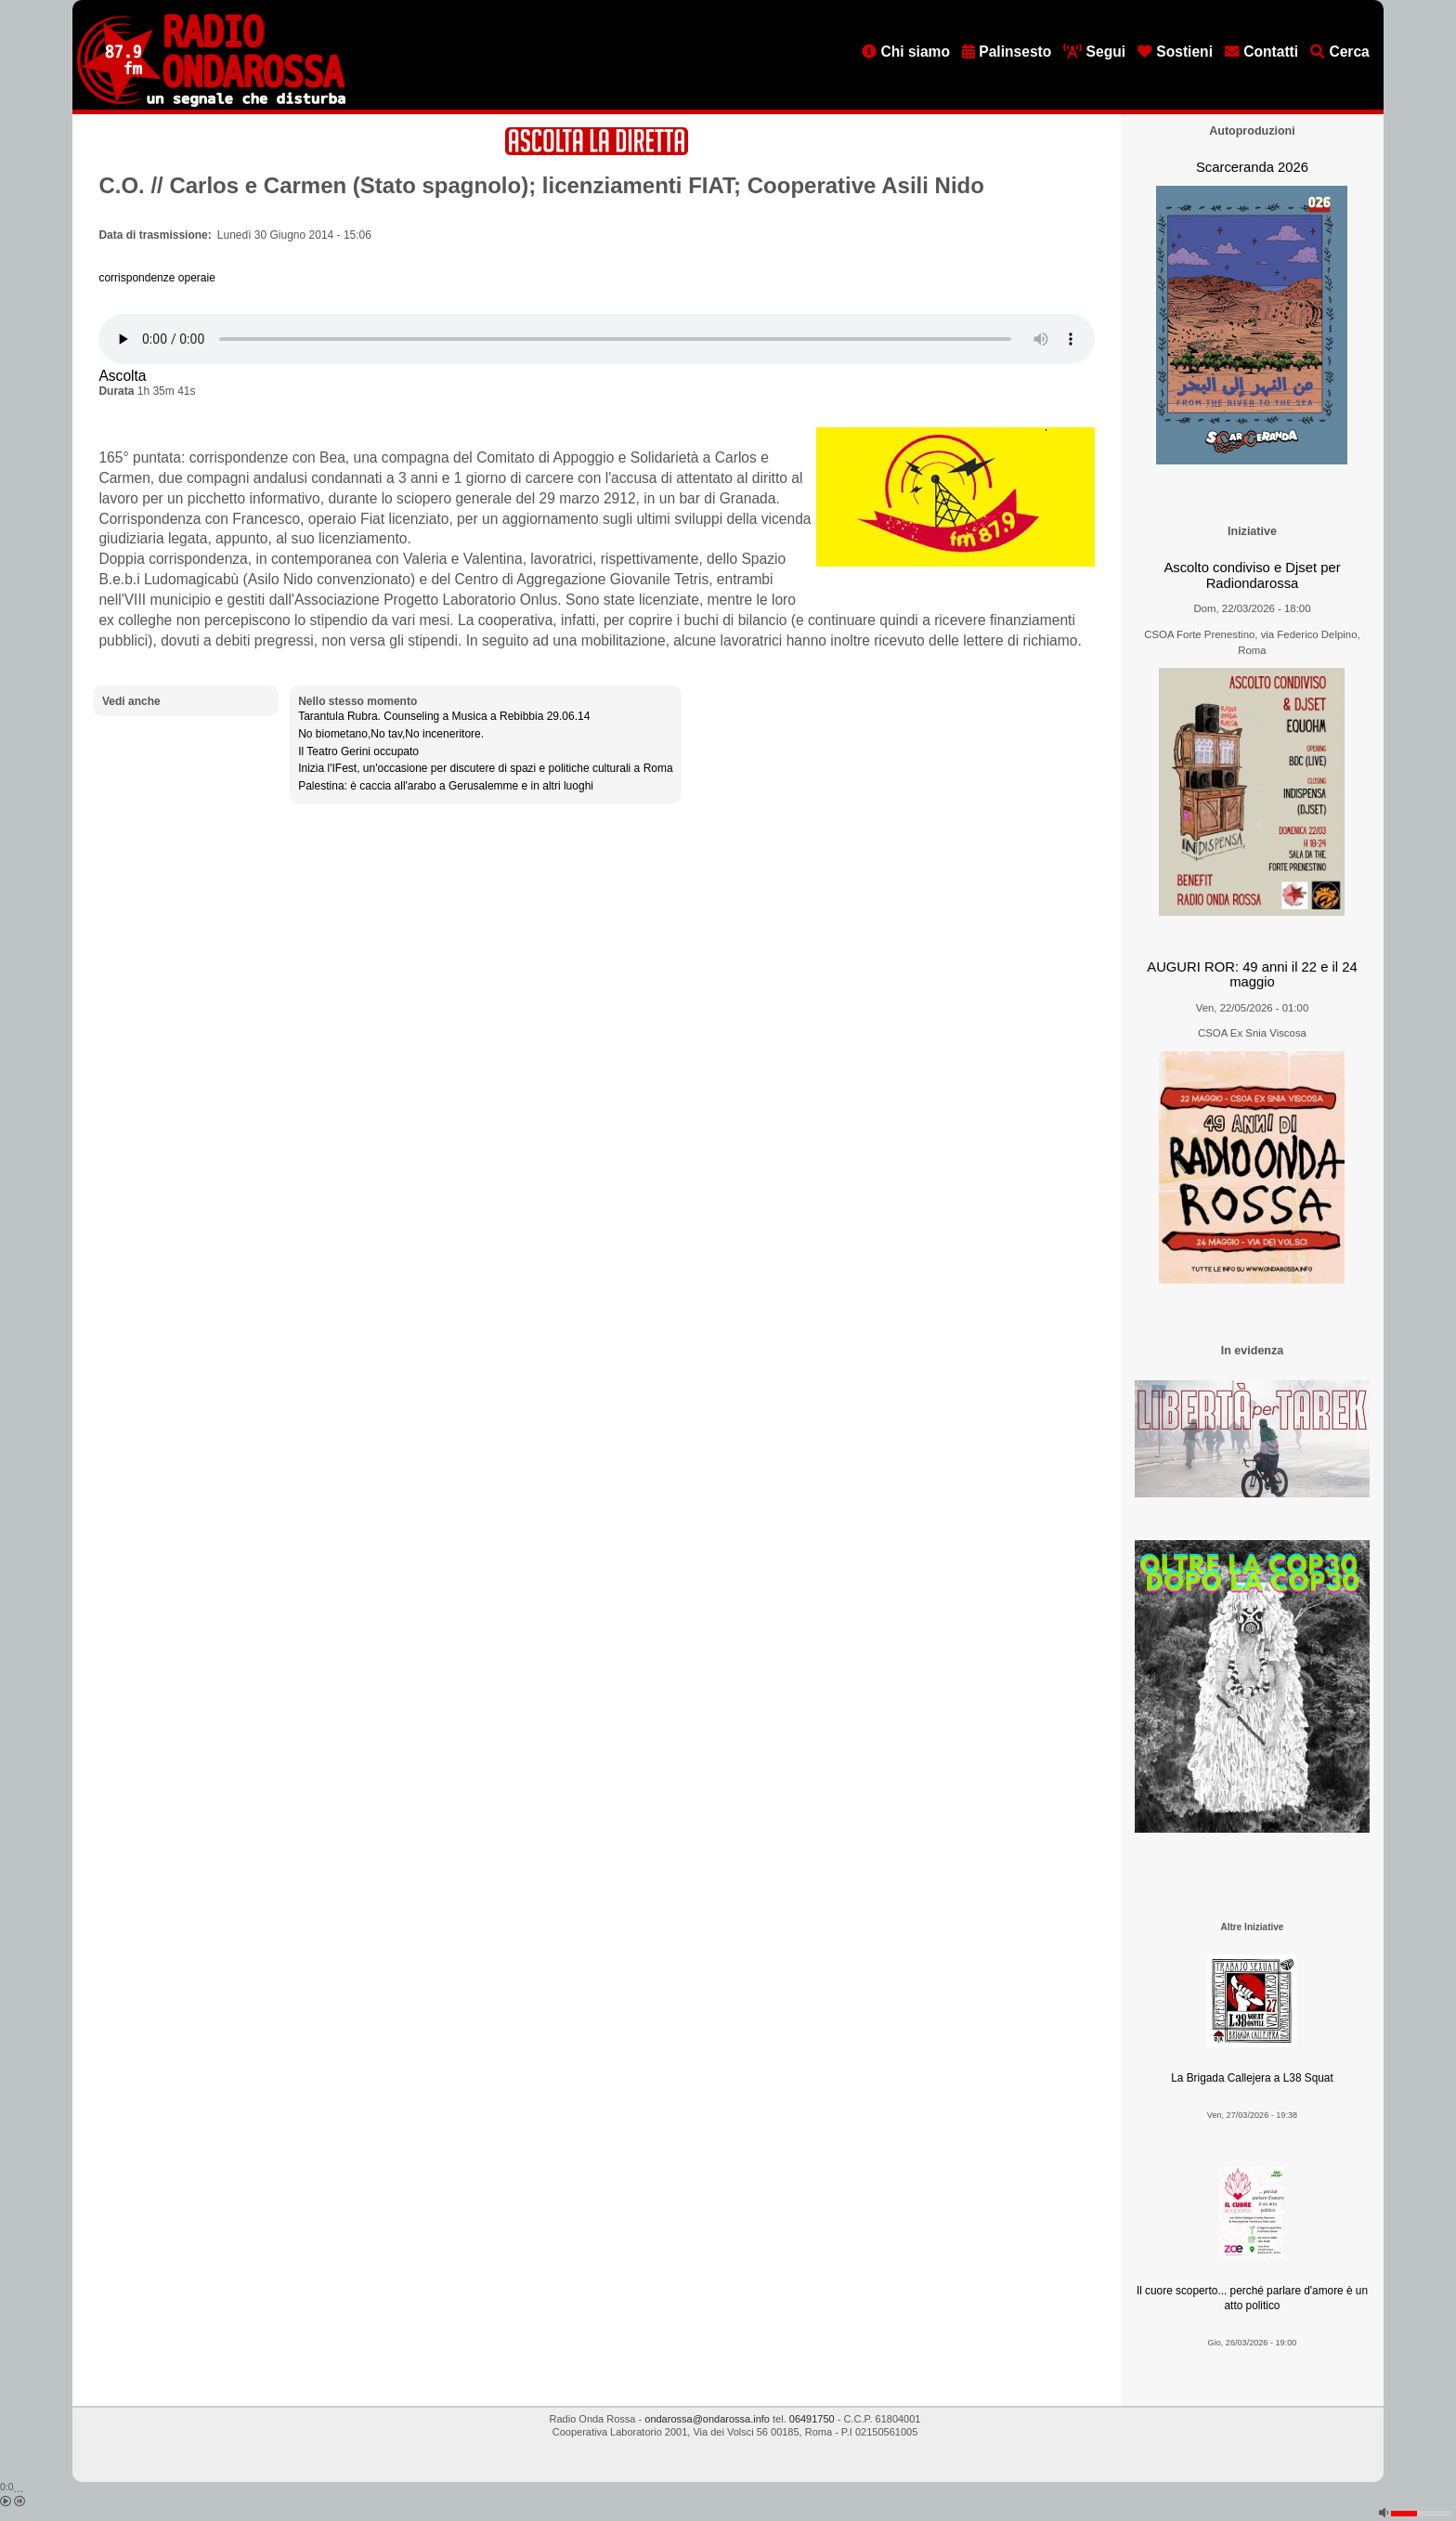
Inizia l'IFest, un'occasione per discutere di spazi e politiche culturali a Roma (485, 768)
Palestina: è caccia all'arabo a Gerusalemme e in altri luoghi (445, 785)
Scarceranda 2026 (1252, 167)
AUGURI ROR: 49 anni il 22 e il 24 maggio (1252, 975)
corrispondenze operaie (156, 277)
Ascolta (122, 376)
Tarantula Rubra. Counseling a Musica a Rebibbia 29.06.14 (444, 716)
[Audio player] (596, 339)
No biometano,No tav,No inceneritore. (391, 733)
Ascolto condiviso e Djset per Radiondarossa (1252, 575)
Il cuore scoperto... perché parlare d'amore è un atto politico (1252, 2298)
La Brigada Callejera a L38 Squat (1252, 2077)
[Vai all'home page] (211, 103)
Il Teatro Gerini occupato (358, 751)
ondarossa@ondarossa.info (707, 2418)
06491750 (812, 2418)
